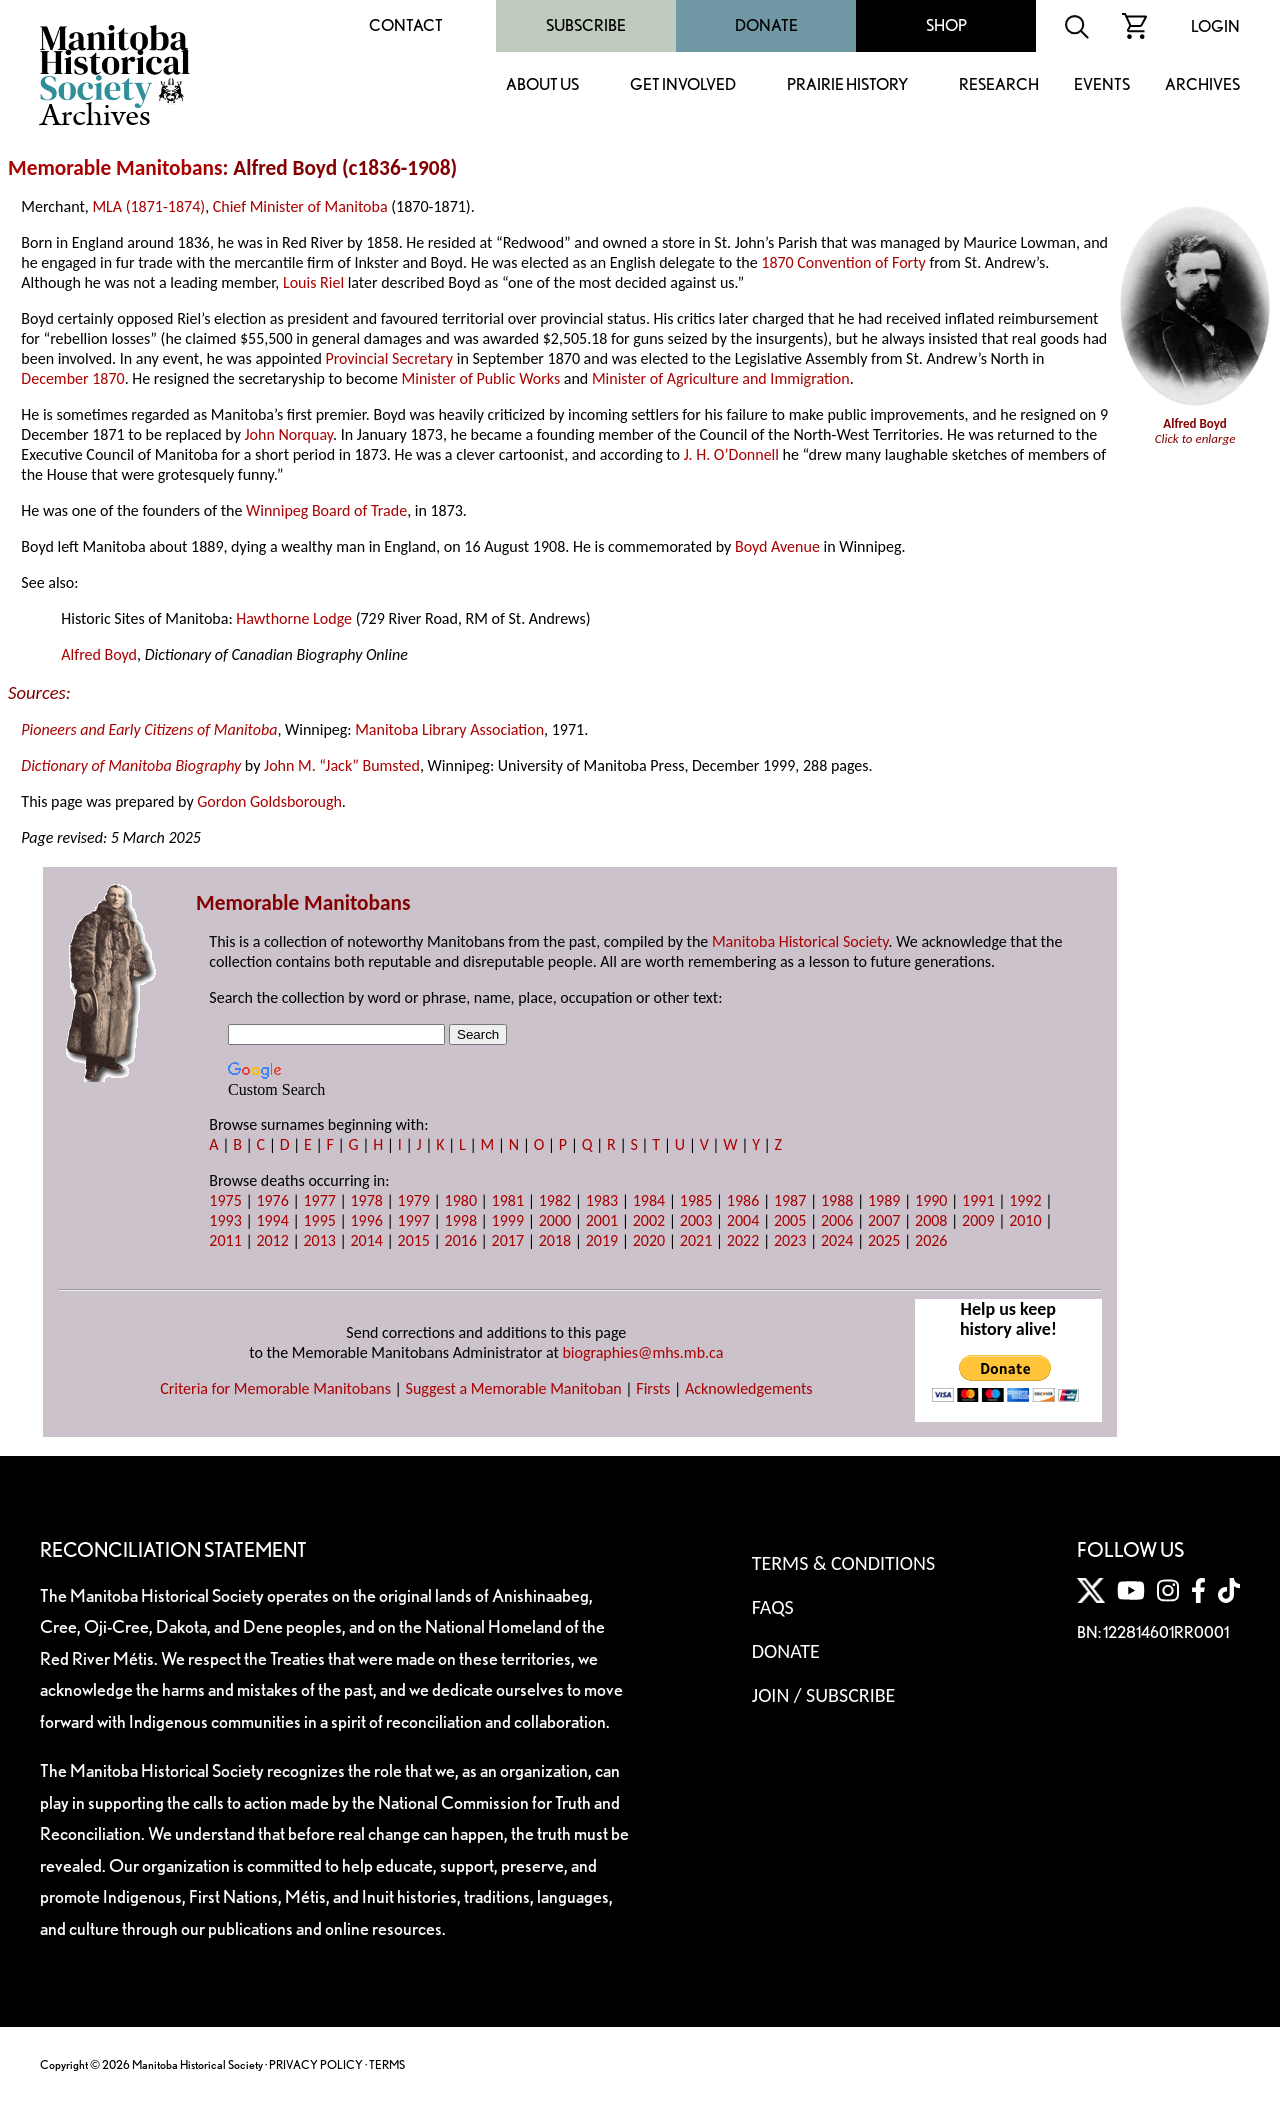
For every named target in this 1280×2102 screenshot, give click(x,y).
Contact (406, 25)
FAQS (773, 1607)
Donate (766, 25)
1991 (978, 1200)
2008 (931, 1220)
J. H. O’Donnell (731, 454)
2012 (272, 1240)
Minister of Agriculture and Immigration (721, 378)
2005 (790, 1220)
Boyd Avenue (777, 546)
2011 (225, 1240)
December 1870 (72, 378)
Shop (946, 25)
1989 (884, 1200)
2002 (649, 1220)
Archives (1202, 85)
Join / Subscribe (824, 1695)
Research (999, 85)
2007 (884, 1220)
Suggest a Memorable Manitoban (514, 1388)
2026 (931, 1240)
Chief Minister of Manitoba (300, 206)
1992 (1025, 1200)
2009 (978, 1220)
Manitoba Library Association (449, 729)
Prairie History (847, 85)
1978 (366, 1200)
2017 (508, 1240)
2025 (884, 1240)
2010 (1025, 1220)
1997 (414, 1220)
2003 (696, 1220)
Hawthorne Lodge (294, 618)
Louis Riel (313, 282)
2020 (649, 1240)
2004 (743, 1220)
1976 (272, 1200)
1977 (319, 1200)
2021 (696, 1240)
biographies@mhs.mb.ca (642, 1352)
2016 (461, 1240)
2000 (555, 1220)
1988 (837, 1200)
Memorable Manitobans (115, 168)
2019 (602, 1240)
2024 (837, 1240)
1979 (414, 1200)
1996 (366, 1220)
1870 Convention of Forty (843, 262)
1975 (225, 1200)
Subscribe (586, 25)
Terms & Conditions (843, 1563)
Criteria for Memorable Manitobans (275, 1388)
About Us (542, 85)
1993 (225, 1220)
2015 (414, 1240)
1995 (319, 1220)
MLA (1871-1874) (148, 206)
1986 (743, 1200)
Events (1102, 85)
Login (1215, 26)
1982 (555, 1200)
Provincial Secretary (389, 358)
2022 (743, 1240)
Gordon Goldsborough (269, 801)
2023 (790, 1240)
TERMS (387, 2064)
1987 (790, 1200)
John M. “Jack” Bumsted (342, 765)
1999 (508, 1220)
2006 (837, 1220)
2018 (555, 1240)
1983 (602, 1200)
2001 (602, 1220)
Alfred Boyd (99, 654)
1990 (931, 1200)
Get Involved (683, 85)
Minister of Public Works (481, 378)
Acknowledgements (749, 1388)
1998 (461, 1220)
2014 (366, 1240)
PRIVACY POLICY (316, 2064)
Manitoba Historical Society (800, 941)
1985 (696, 1200)
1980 (461, 1200)
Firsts (653, 1388)
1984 (649, 1200)
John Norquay (289, 434)
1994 (272, 1220)
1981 (508, 1200)
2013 (319, 1240)
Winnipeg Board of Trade (326, 510)
